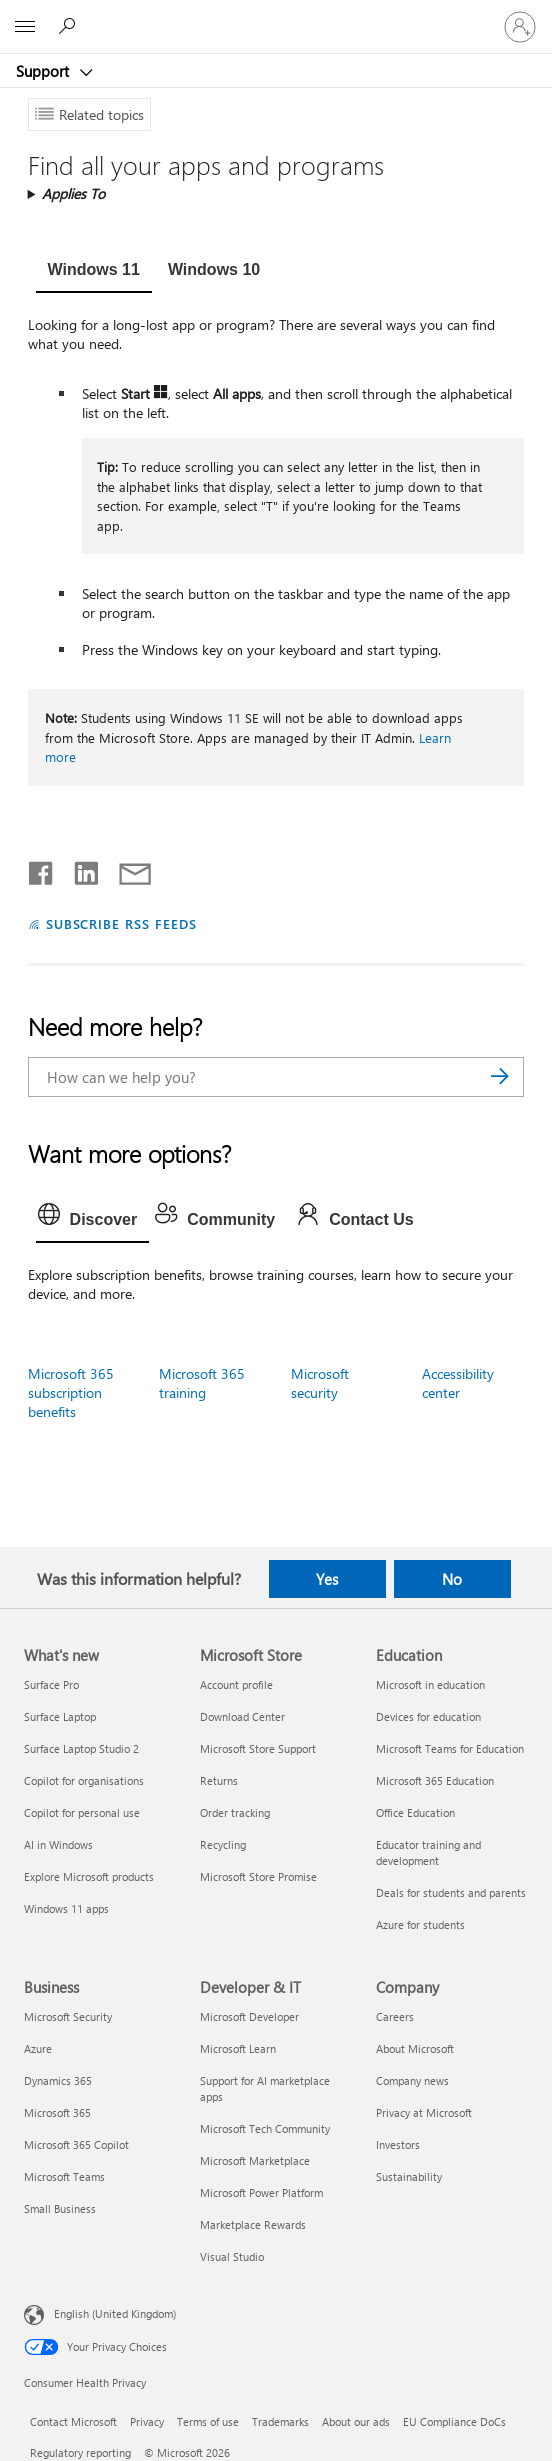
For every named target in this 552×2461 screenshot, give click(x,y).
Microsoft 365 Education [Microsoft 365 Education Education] (435, 1780)
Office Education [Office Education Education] (415, 1812)
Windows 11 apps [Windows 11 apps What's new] (66, 1908)
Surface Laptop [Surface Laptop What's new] (60, 1716)
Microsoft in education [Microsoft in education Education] (430, 1684)
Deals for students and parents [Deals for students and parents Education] (451, 1892)
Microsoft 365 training (202, 1383)
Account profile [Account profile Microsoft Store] (236, 1684)
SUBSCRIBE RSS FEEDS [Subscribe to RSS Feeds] (122, 923)
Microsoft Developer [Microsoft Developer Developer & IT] (249, 2016)
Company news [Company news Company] (412, 2080)
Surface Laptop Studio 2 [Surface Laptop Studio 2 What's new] (81, 1748)
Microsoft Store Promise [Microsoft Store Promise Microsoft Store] (258, 1876)
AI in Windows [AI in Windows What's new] (58, 1844)
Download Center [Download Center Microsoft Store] (242, 1716)
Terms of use (208, 2421)
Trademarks (280, 2421)
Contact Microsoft (73, 2421)
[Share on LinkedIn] (78, 869)
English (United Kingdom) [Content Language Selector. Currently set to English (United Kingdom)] (115, 2312)
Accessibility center (458, 1383)
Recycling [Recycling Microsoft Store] (223, 1844)
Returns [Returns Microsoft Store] (219, 1780)
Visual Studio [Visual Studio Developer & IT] (232, 2256)
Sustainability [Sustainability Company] (409, 2176)
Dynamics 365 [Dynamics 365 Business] (58, 2080)
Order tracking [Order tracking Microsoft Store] (235, 1812)
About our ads (356, 2421)
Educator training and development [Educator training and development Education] (428, 1852)
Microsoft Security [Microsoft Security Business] (68, 2016)
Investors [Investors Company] (398, 2144)
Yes (327, 1579)
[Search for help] (70, 26)
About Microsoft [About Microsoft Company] (415, 2048)
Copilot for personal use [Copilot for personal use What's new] (82, 1812)
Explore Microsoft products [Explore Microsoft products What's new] (89, 1876)
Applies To (73, 193)
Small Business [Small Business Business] (60, 2208)
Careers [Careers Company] (395, 2016)
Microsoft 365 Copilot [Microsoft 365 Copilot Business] (76, 2144)
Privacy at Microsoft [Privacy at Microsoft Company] (424, 2112)
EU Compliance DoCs (454, 2421)
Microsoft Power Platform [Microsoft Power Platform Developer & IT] (261, 2192)
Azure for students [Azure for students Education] (420, 1924)
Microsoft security (320, 1383)
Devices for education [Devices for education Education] (428, 1716)
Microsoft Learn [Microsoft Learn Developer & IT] (238, 2048)
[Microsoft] (275, 15)
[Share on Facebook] (42, 869)
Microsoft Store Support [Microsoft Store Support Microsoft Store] (258, 1748)
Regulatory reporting (80, 2452)
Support (44, 71)
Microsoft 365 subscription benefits (71, 1392)
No (452, 1579)
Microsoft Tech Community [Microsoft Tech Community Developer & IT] (265, 2128)
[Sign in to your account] (520, 27)
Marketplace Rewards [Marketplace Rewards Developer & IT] (253, 2224)
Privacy (147, 2421)
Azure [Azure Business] (38, 2048)
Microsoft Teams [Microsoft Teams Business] (64, 2176)
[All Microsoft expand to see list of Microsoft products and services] (25, 27)
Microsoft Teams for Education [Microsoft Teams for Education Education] (450, 1748)
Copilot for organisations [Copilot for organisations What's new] (84, 1780)
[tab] (94, 272)
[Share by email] (126, 869)
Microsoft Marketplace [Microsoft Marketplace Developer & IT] (255, 2160)
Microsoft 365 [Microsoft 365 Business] (57, 2112)
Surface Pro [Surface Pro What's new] (51, 1684)
